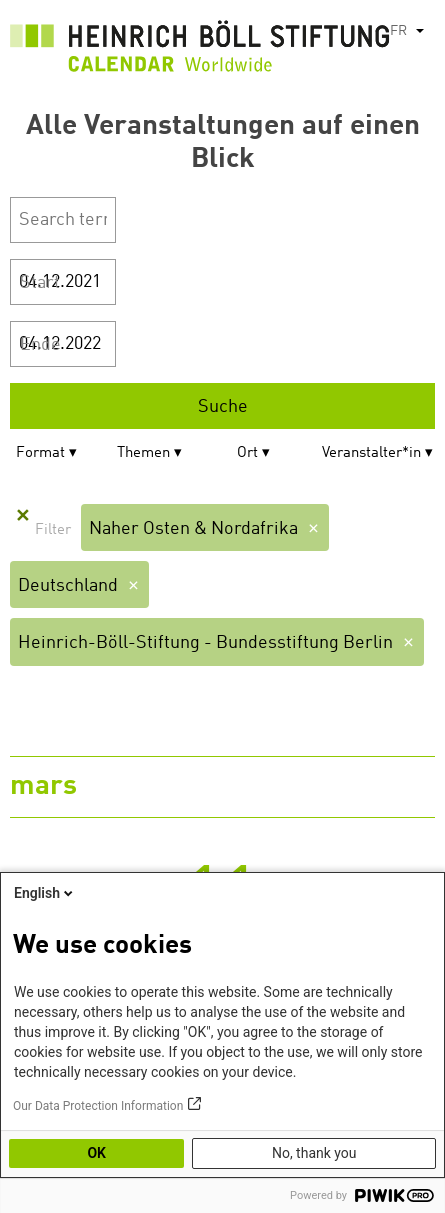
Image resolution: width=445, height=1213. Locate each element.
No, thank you (314, 1153)
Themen (143, 453)
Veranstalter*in (371, 453)
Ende (40, 345)
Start (40, 283)
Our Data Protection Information (98, 1106)
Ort (247, 453)
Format (40, 453)
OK (96, 1153)
